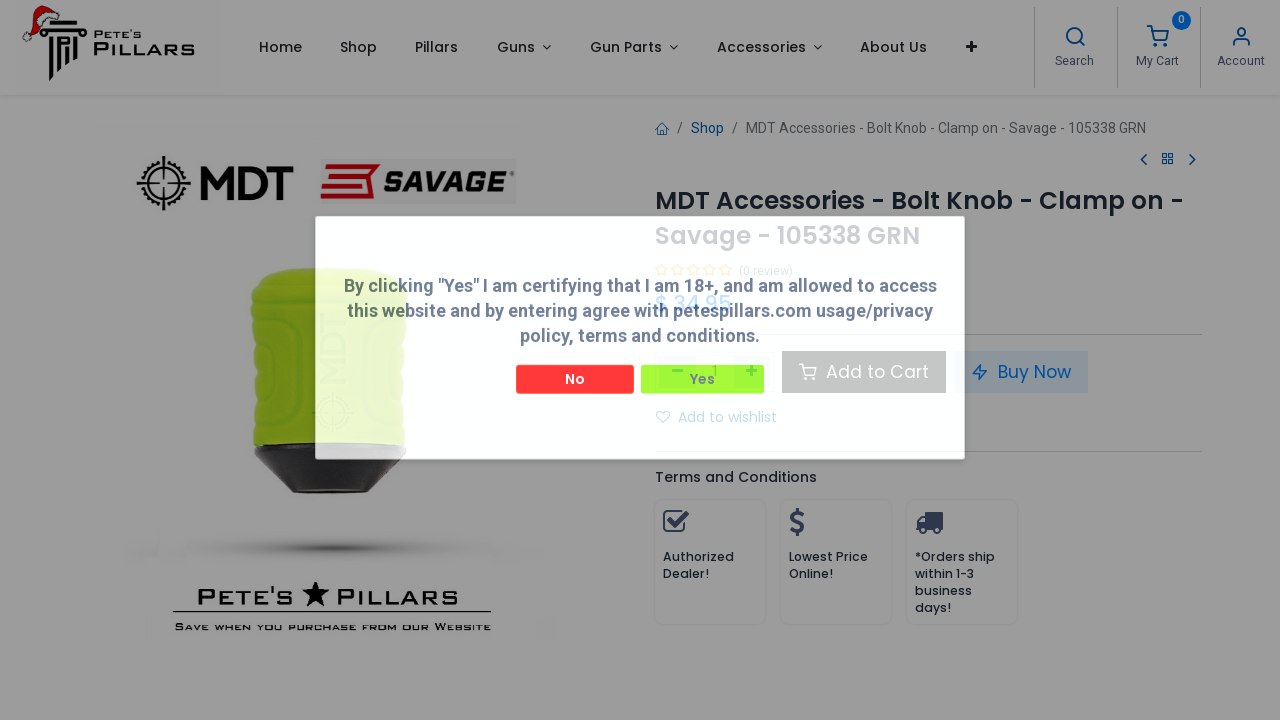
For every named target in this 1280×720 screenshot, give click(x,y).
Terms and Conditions (736, 477)
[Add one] (752, 372)
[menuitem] (279, 47)
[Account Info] (1241, 39)
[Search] (1075, 39)
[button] (971, 47)
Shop (707, 128)
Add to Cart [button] (864, 372)
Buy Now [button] (1021, 372)
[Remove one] (677, 372)
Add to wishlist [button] (716, 417)
